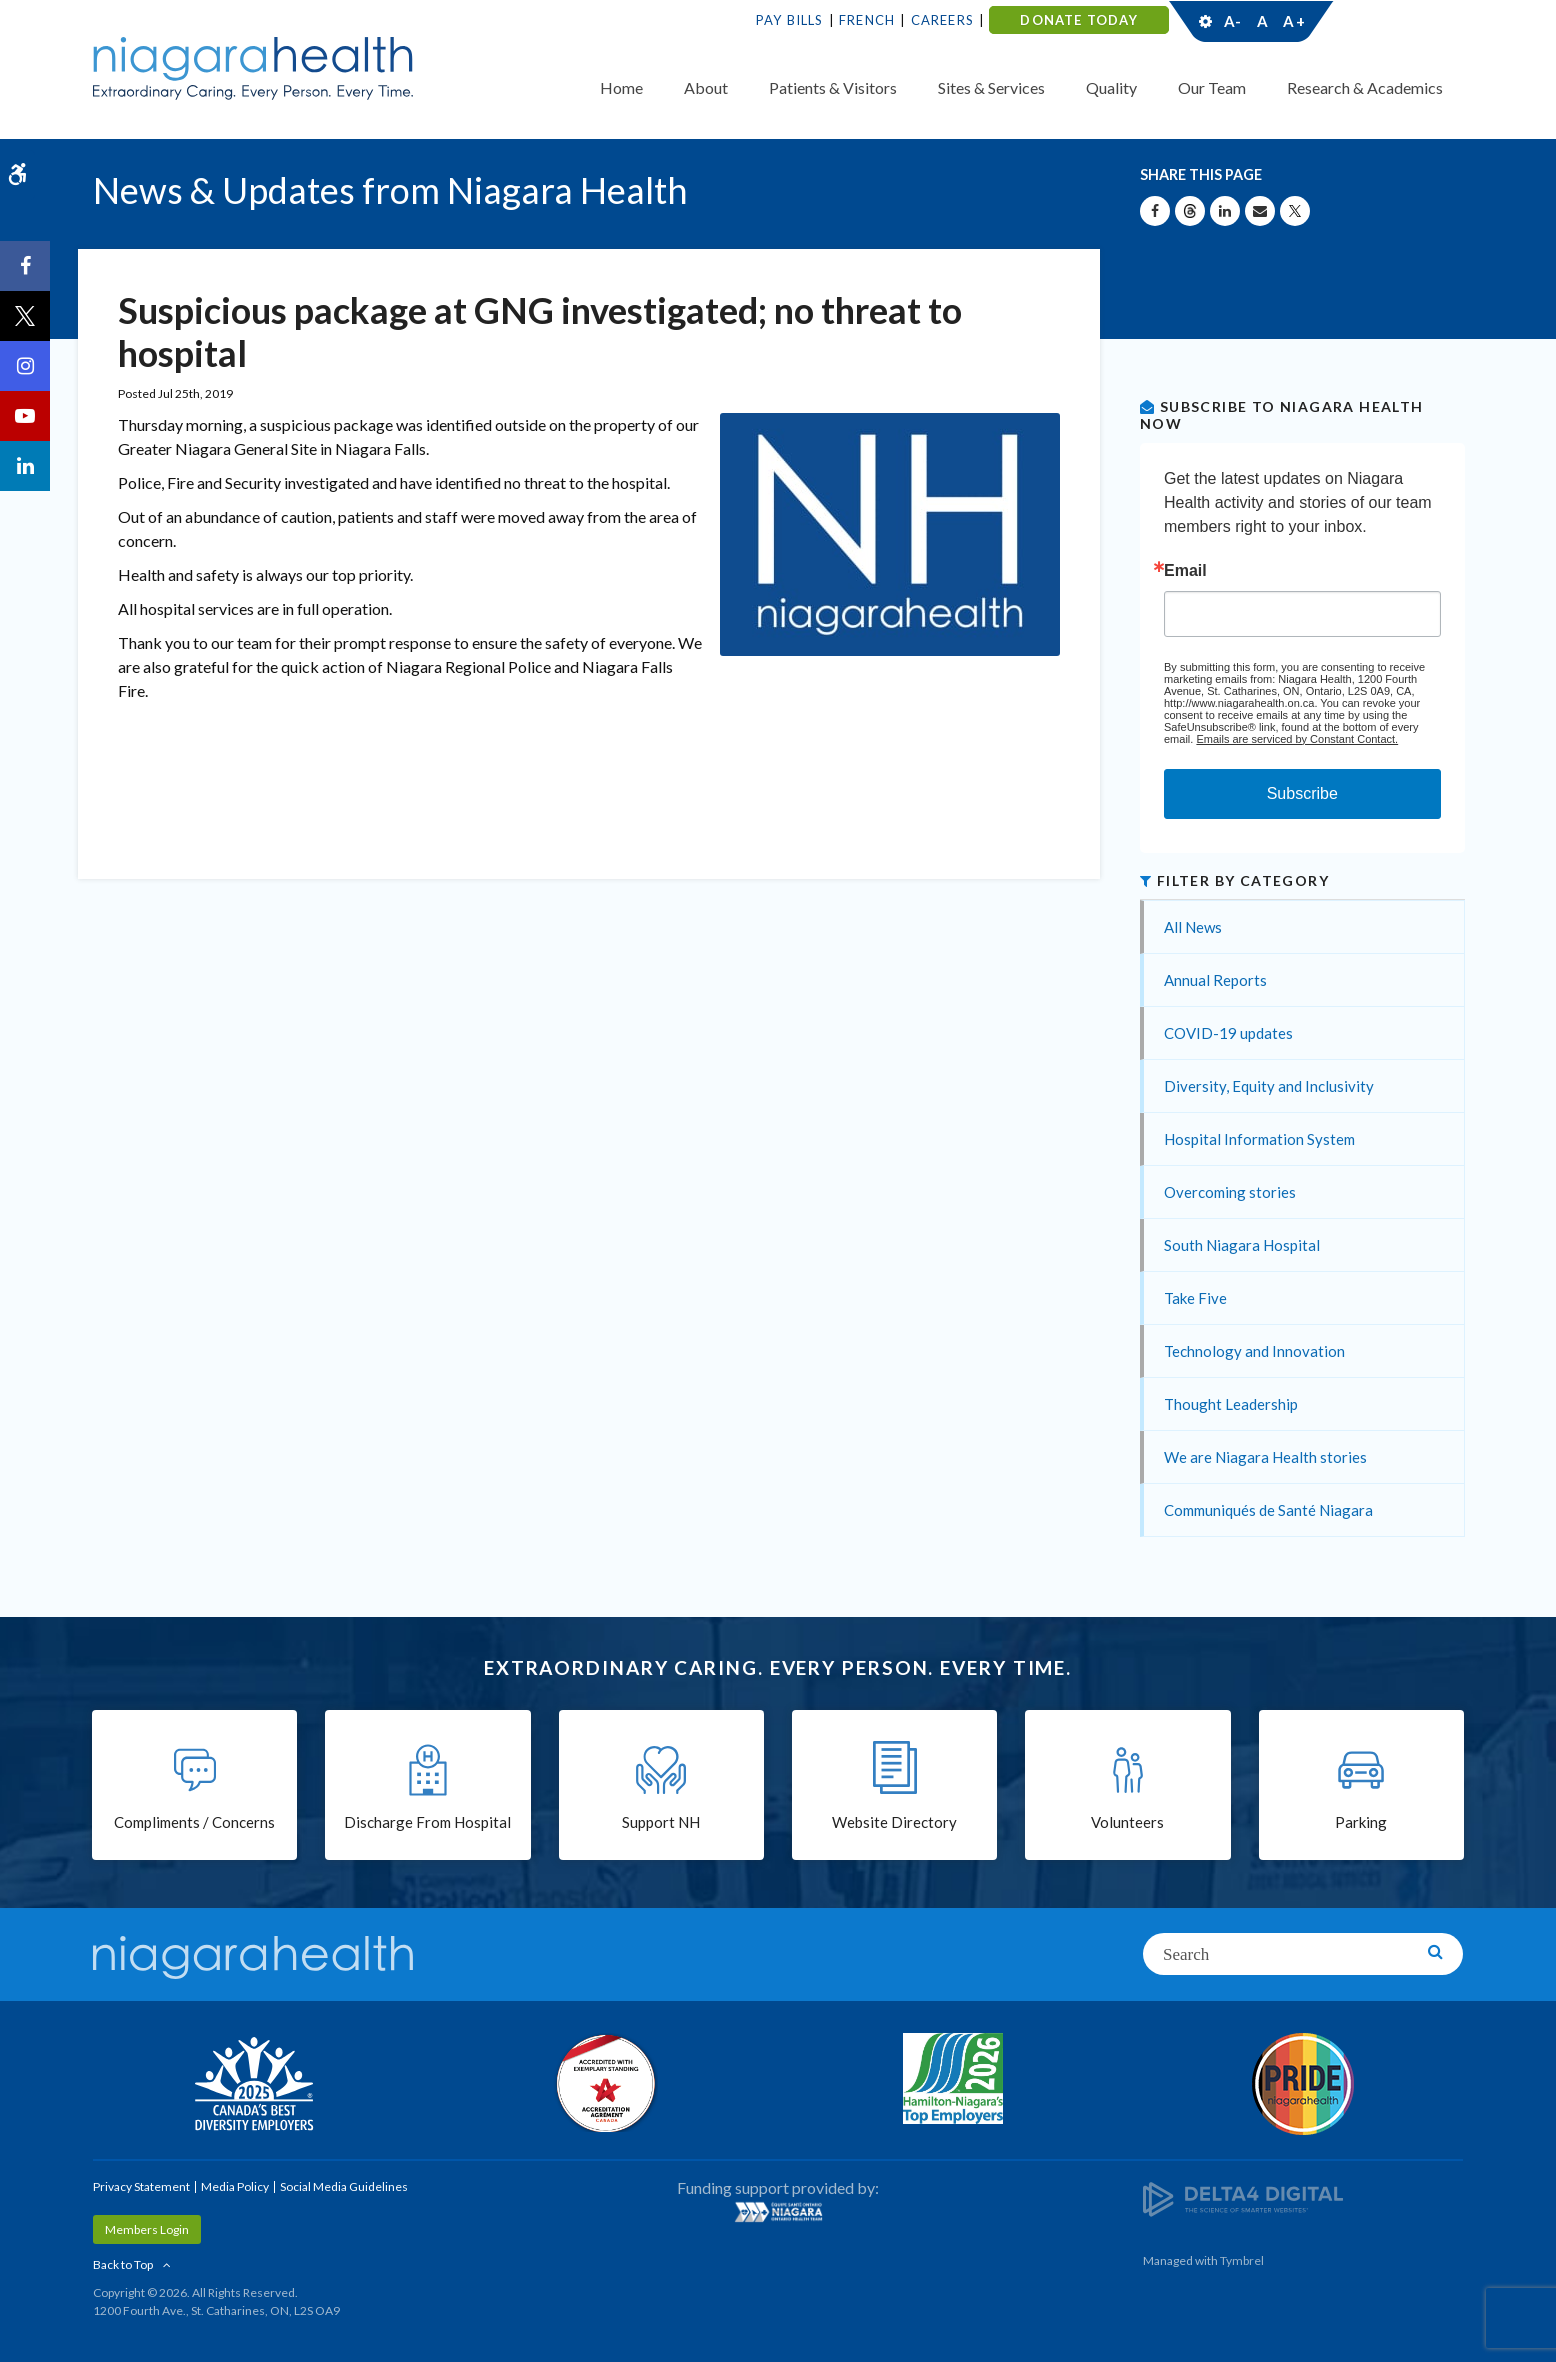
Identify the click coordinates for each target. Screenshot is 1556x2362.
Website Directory (894, 1822)
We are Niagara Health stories (1265, 1457)
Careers (942, 20)
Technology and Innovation (1254, 1351)
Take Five (1195, 1298)
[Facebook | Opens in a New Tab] (25, 266)
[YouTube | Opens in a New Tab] (25, 416)
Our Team (1212, 87)
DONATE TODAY (1078, 20)
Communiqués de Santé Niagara (1268, 1510)
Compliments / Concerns (194, 1822)
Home (621, 87)
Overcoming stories (1230, 1192)
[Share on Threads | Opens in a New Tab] (1190, 211)
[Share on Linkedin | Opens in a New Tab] (1225, 211)
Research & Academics (1365, 87)
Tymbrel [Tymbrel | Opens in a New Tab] (1242, 2260)
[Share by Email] (1260, 211)
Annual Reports (1215, 980)
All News (1193, 927)
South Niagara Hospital (1242, 1245)
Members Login (147, 2229)
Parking (1361, 1822)
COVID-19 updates (1228, 1033)
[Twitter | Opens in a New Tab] (25, 316)
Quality (1111, 87)
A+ (1293, 21)
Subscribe (1302, 793)
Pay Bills (790, 20)
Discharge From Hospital (427, 1822)
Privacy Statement (141, 2186)
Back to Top (123, 2264)
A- (1233, 21)
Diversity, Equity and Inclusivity (1269, 1086)
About (706, 87)
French (867, 20)
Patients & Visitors (833, 87)
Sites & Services (991, 87)
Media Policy (235, 2186)
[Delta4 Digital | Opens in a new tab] (1243, 2197)
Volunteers (1127, 1822)
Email (1185, 571)
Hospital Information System (1259, 1139)
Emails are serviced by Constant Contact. (1297, 739)
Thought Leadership (1231, 1404)
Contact (1389, 21)
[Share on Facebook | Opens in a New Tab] (1155, 211)
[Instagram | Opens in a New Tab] (25, 366)
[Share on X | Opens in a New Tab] (1295, 211)
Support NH (661, 1822)
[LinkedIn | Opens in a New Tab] (25, 466)
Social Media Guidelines (344, 2186)
